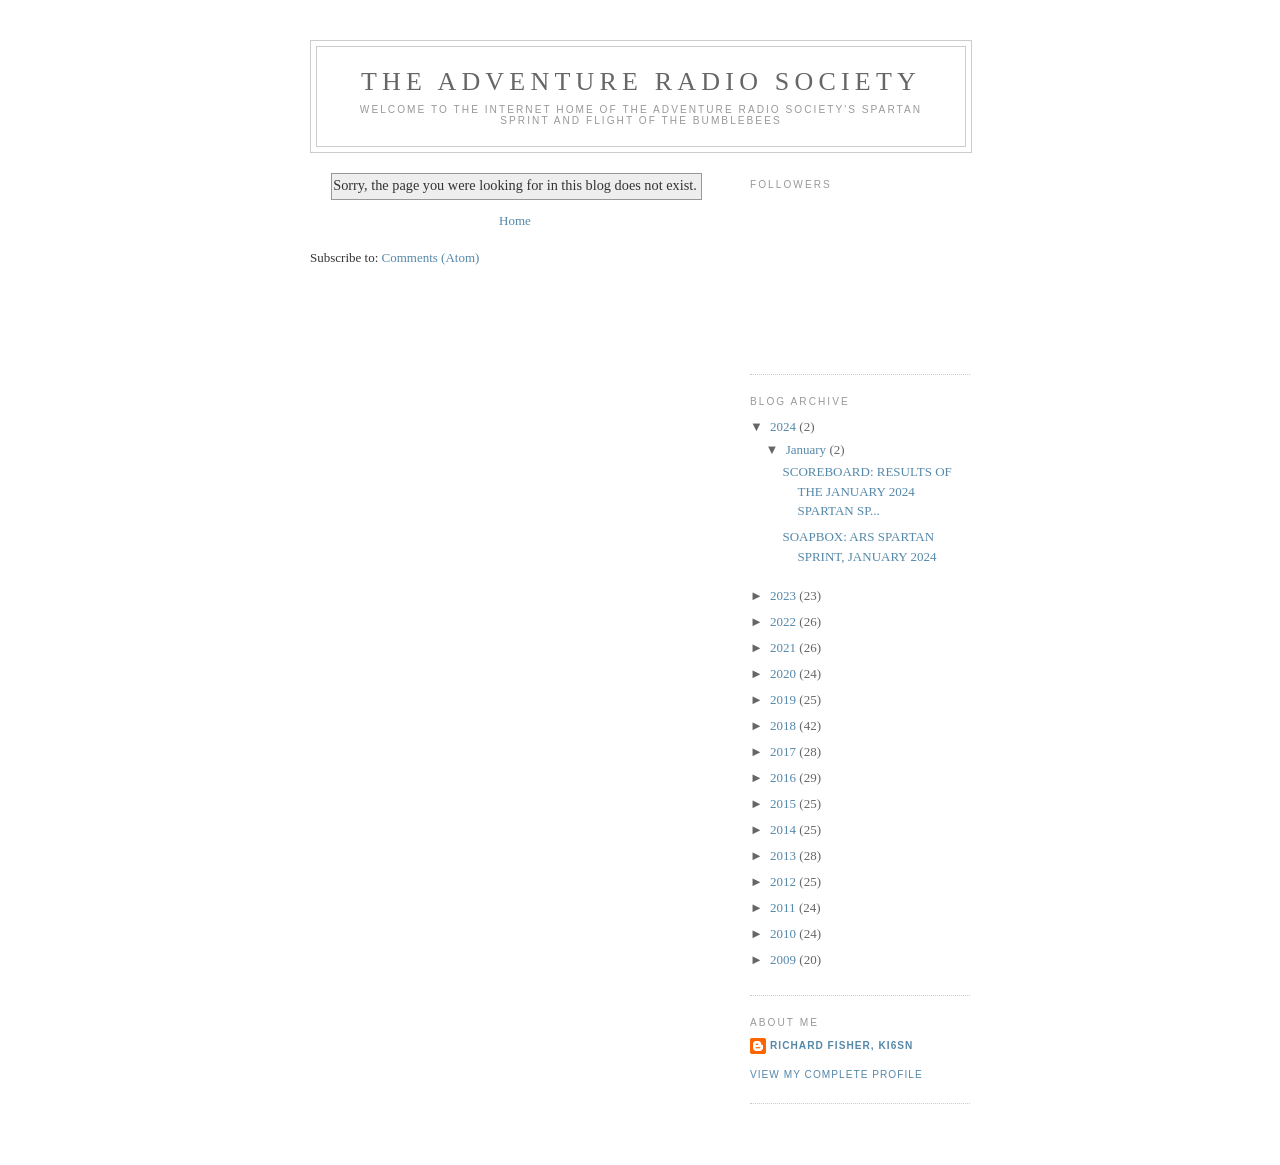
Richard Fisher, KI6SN (841, 1045)
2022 (784, 621)
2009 (784, 959)
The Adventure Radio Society (641, 81)
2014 (784, 829)
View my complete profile (836, 1074)
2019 (784, 699)
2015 (784, 803)
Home (515, 220)
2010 (784, 933)
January (808, 449)
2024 (784, 426)
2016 (784, 777)
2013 (784, 855)
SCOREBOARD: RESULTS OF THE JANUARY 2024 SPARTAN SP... (866, 491)
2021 (784, 647)
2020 (784, 673)
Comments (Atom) (431, 257)
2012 (784, 881)
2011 (784, 907)
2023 (784, 595)
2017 (784, 751)
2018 (784, 725)
